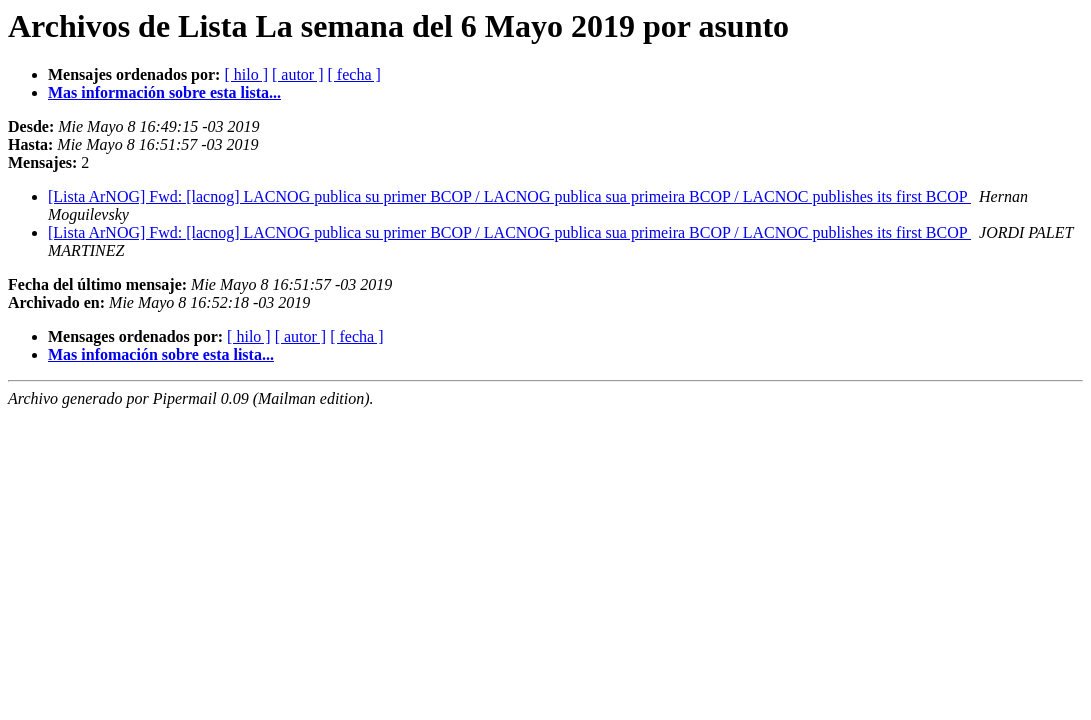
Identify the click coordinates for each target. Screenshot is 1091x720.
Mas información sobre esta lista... (164, 92)
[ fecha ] (354, 74)
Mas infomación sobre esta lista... (161, 354)
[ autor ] (298, 74)
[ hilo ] (246, 74)
